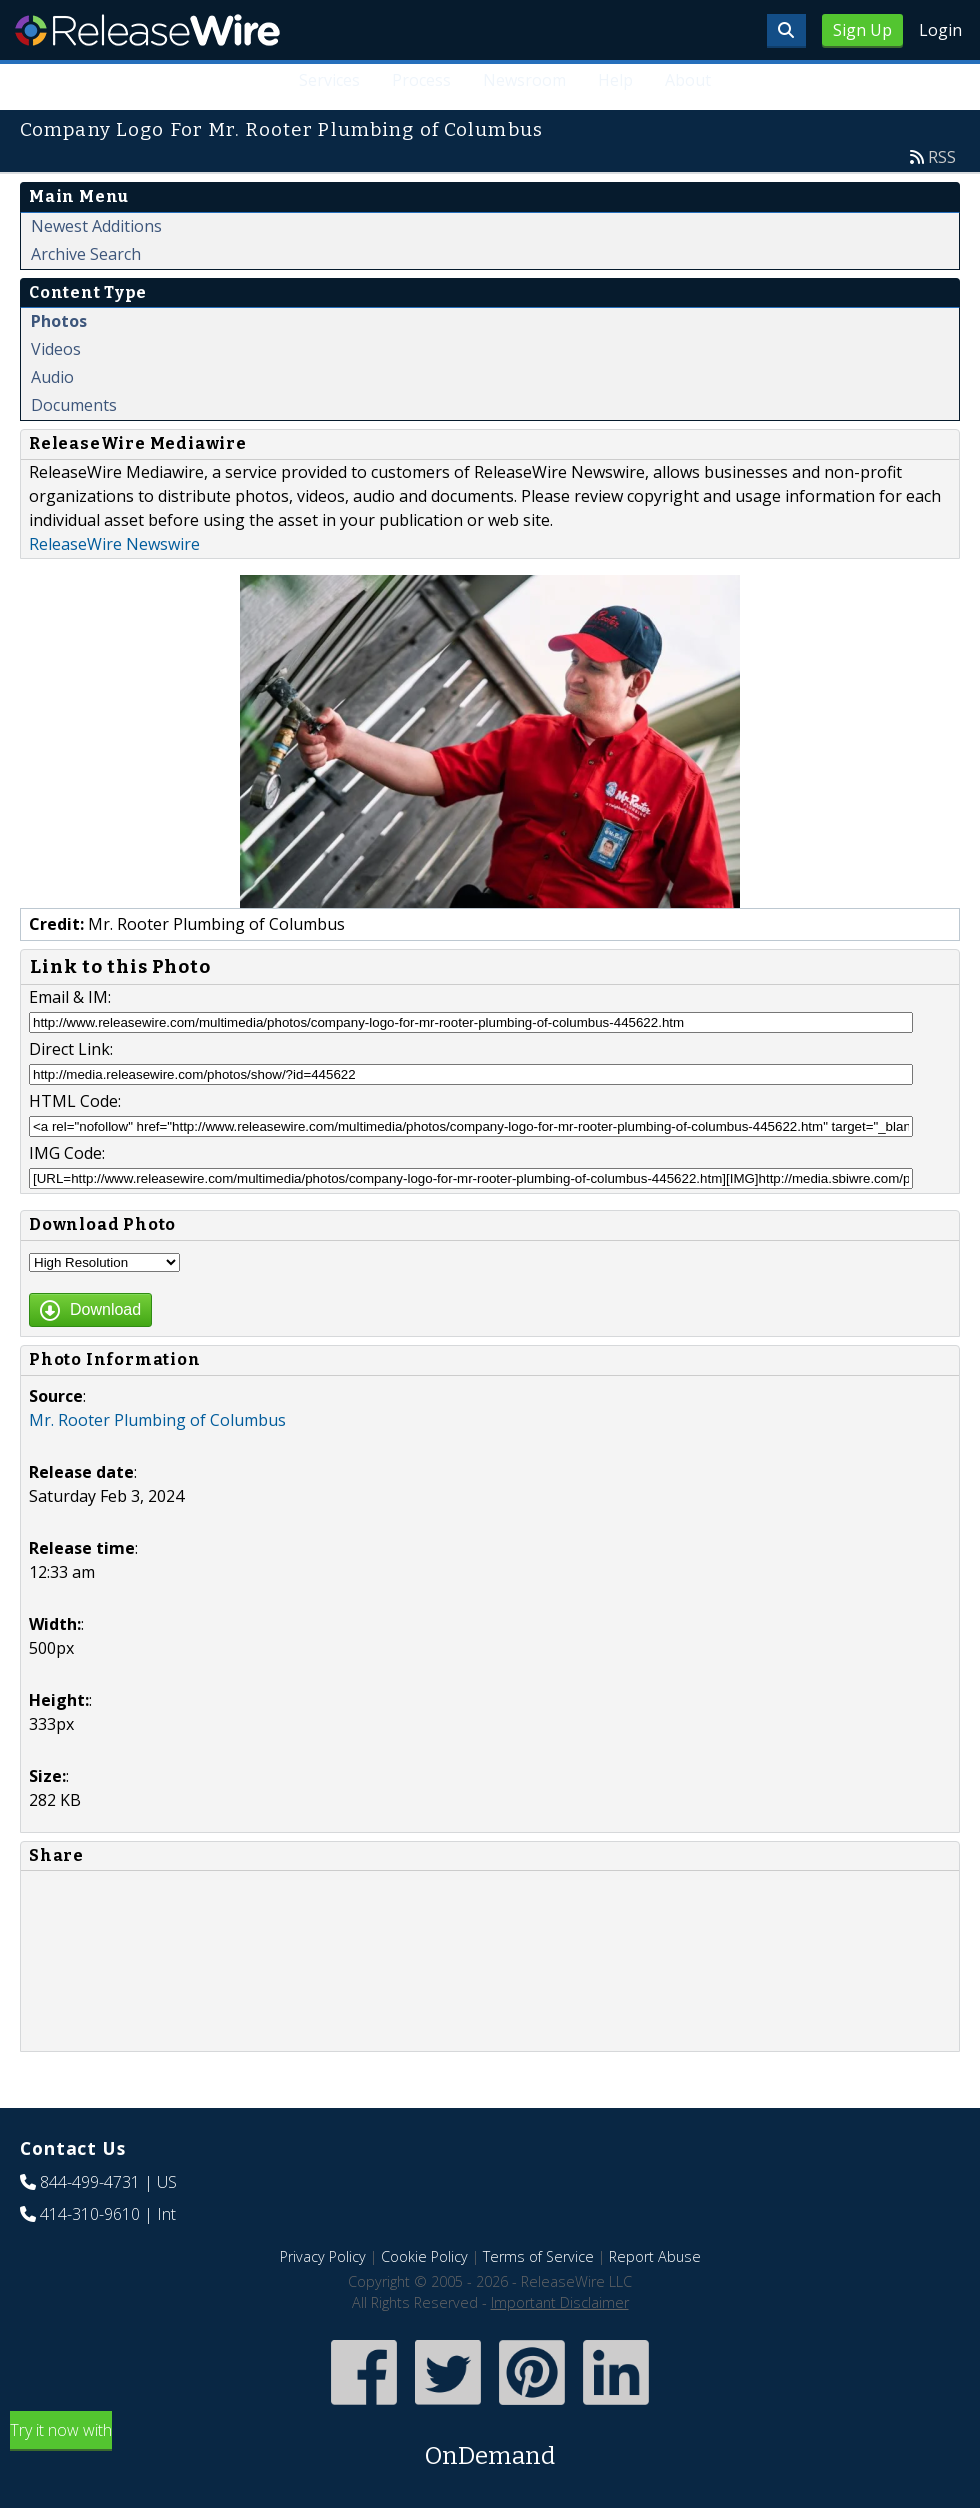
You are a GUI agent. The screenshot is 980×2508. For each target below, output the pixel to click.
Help (615, 80)
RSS (942, 157)
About (688, 80)
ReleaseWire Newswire (114, 544)
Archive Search (86, 254)
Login (940, 30)
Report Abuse (655, 2256)
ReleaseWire (147, 30)
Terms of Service (538, 2256)
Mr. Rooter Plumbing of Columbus (157, 1420)
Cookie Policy (424, 2256)
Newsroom (525, 80)
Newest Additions (96, 226)
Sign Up (862, 30)
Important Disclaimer (560, 2302)
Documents (74, 405)
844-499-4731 (90, 2182)
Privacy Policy (323, 2256)
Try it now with (490, 2446)
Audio (52, 377)
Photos (59, 321)
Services (330, 80)
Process (422, 80)
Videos (56, 349)
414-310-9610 (90, 2214)
